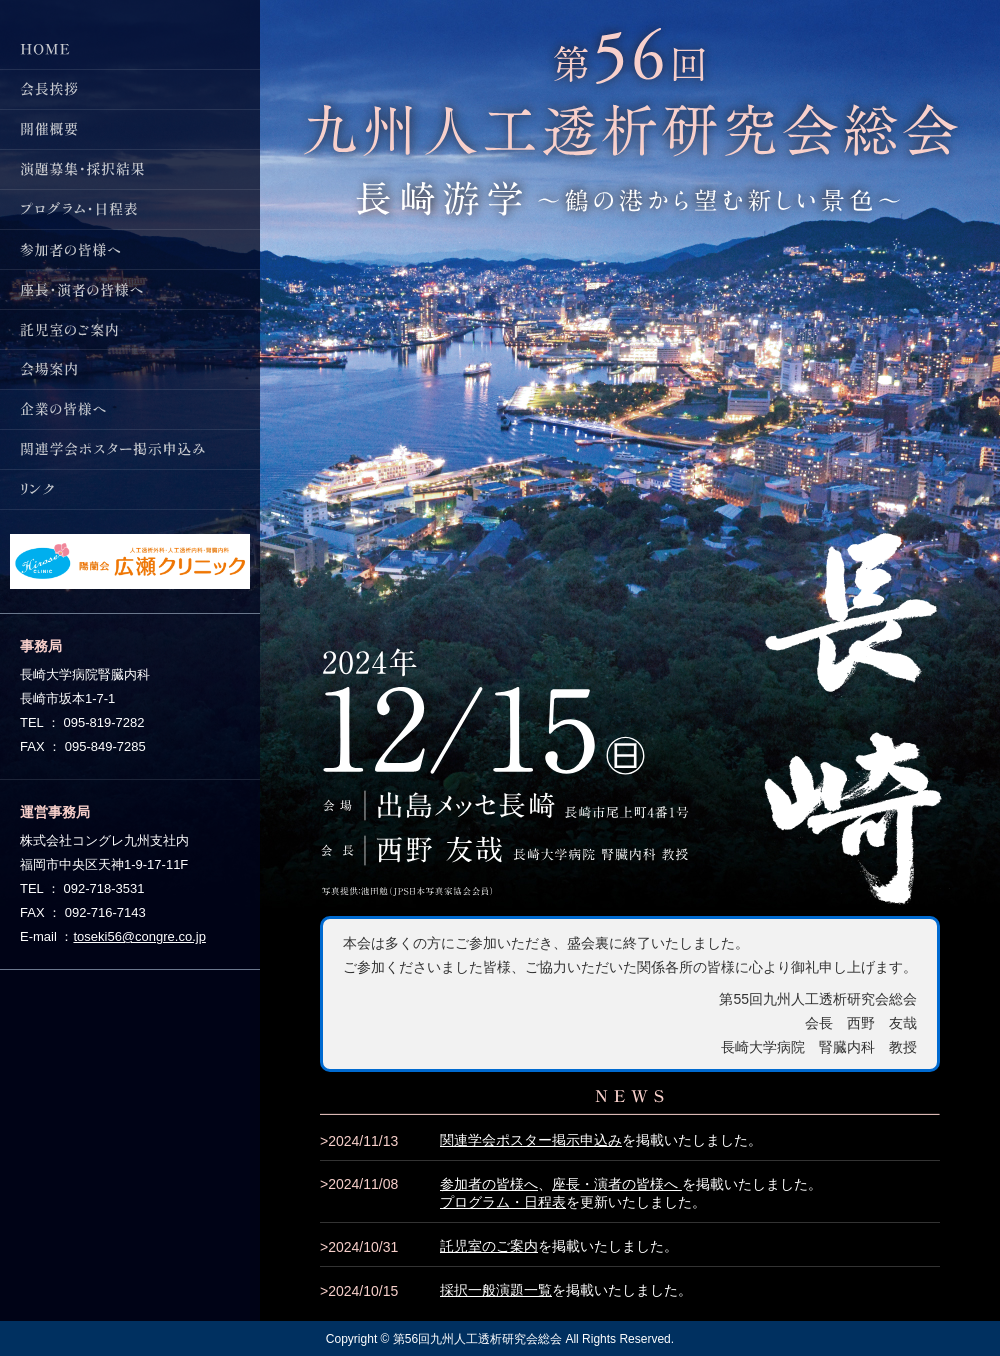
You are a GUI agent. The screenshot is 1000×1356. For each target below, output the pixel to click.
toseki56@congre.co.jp (139, 936)
